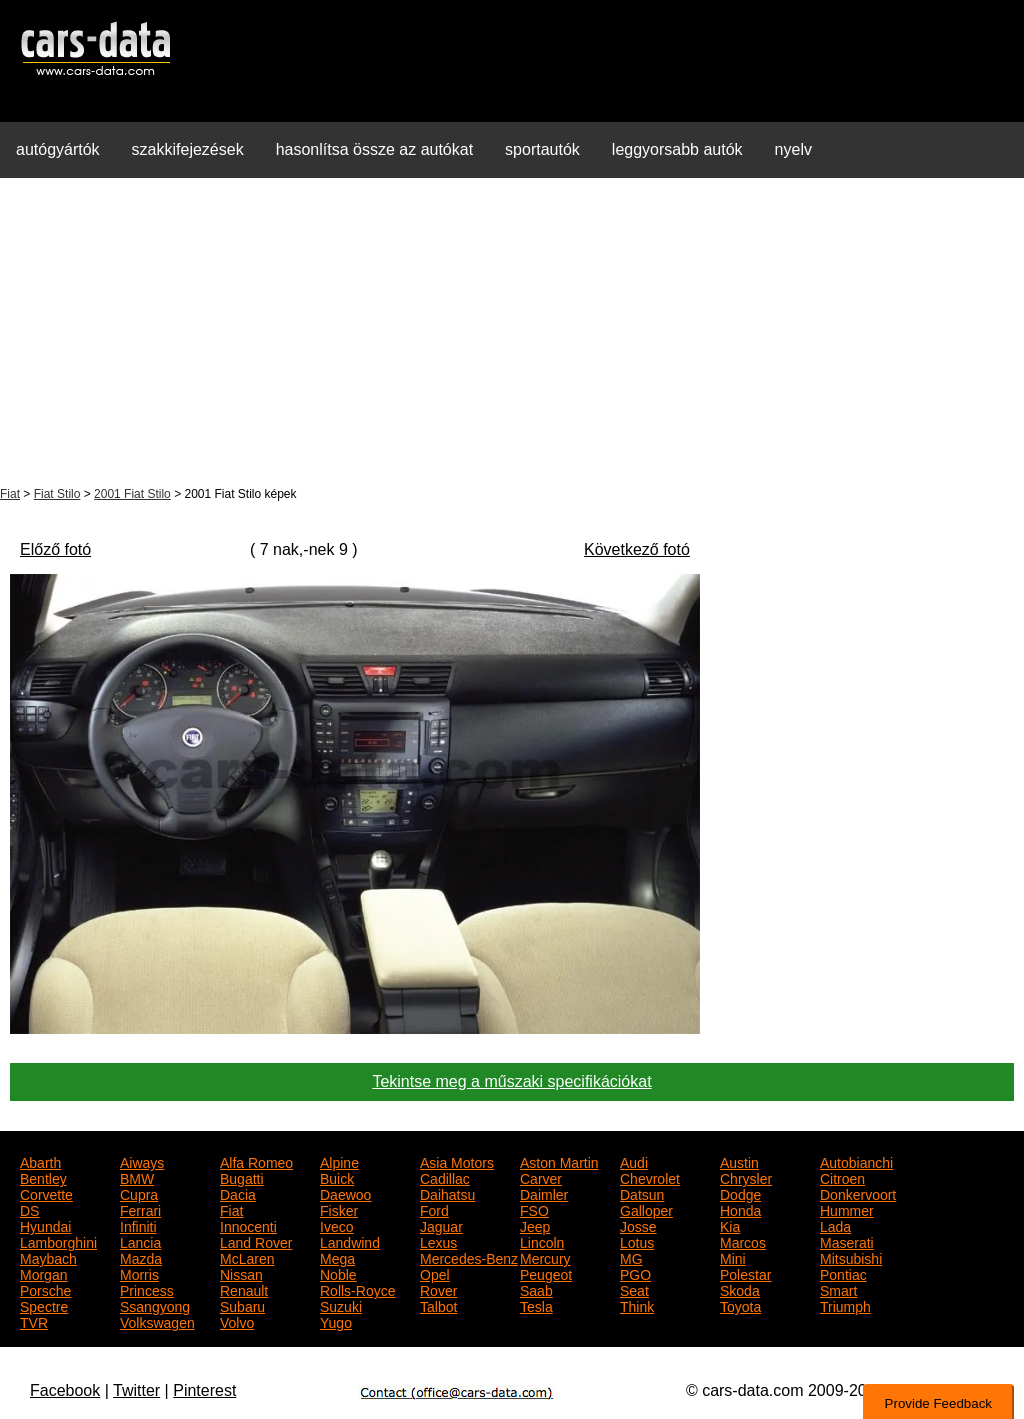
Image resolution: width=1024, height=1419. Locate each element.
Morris (139, 1273)
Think (637, 1305)
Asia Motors (457, 1161)
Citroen (842, 1177)
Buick (337, 1177)
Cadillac (445, 1177)
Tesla (536, 1305)
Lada (835, 1225)
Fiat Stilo (57, 494)
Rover (438, 1289)
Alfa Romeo (256, 1161)
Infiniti (138, 1225)
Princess (147, 1289)
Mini (733, 1257)
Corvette (46, 1193)
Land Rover (256, 1241)
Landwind (350, 1241)
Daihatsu (447, 1193)
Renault (244, 1289)
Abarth (40, 1161)
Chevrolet (650, 1177)
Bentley (43, 1177)
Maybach (48, 1257)
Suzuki (341, 1305)
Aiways (142, 1161)
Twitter (136, 1390)
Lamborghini (58, 1241)
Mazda (141, 1257)
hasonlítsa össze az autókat (374, 149)
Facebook (65, 1390)
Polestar (745, 1273)
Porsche (45, 1289)
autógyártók (58, 149)
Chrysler (746, 1177)
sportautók (542, 149)
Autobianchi (856, 1161)
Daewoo (345, 1193)
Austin (739, 1161)
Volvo (237, 1321)
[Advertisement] (512, 334)
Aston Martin (559, 1161)
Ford (434, 1209)
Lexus (438, 1241)
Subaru (242, 1305)
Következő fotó (637, 549)
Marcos (743, 1241)
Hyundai (45, 1225)
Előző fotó (55, 549)
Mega (337, 1257)
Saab (536, 1289)
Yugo (336, 1321)
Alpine (339, 1161)
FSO (534, 1209)
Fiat (10, 494)
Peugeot (546, 1273)
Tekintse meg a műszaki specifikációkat (511, 1081)
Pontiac (843, 1273)
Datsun (642, 1193)
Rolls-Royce (357, 1289)
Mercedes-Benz (469, 1257)
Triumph (845, 1305)
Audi (634, 1161)
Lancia (140, 1241)
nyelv (793, 149)
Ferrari (140, 1209)
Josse (638, 1225)
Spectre (44, 1305)
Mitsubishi (851, 1257)
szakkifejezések (188, 149)
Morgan (43, 1273)
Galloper (646, 1209)
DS (29, 1209)
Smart (838, 1289)
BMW (137, 1177)
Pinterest (204, 1390)
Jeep (535, 1225)
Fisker (339, 1209)
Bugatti (242, 1177)
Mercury (545, 1257)
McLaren (247, 1257)
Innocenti (248, 1225)
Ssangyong (155, 1305)
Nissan (241, 1273)
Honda (740, 1209)
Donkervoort (858, 1193)
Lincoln (542, 1241)
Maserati (847, 1241)
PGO (635, 1273)
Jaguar (441, 1225)
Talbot (438, 1305)
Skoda (740, 1289)
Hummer (847, 1209)
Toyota (740, 1305)
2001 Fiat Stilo (132, 494)
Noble (338, 1273)
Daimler (544, 1193)
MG (631, 1257)
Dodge (740, 1193)
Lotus (637, 1241)
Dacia (238, 1193)
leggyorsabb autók (677, 149)
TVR (34, 1321)
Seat (634, 1289)
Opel (435, 1273)
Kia (730, 1225)
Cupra (139, 1193)
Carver (541, 1177)
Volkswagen (157, 1321)
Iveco (336, 1225)
